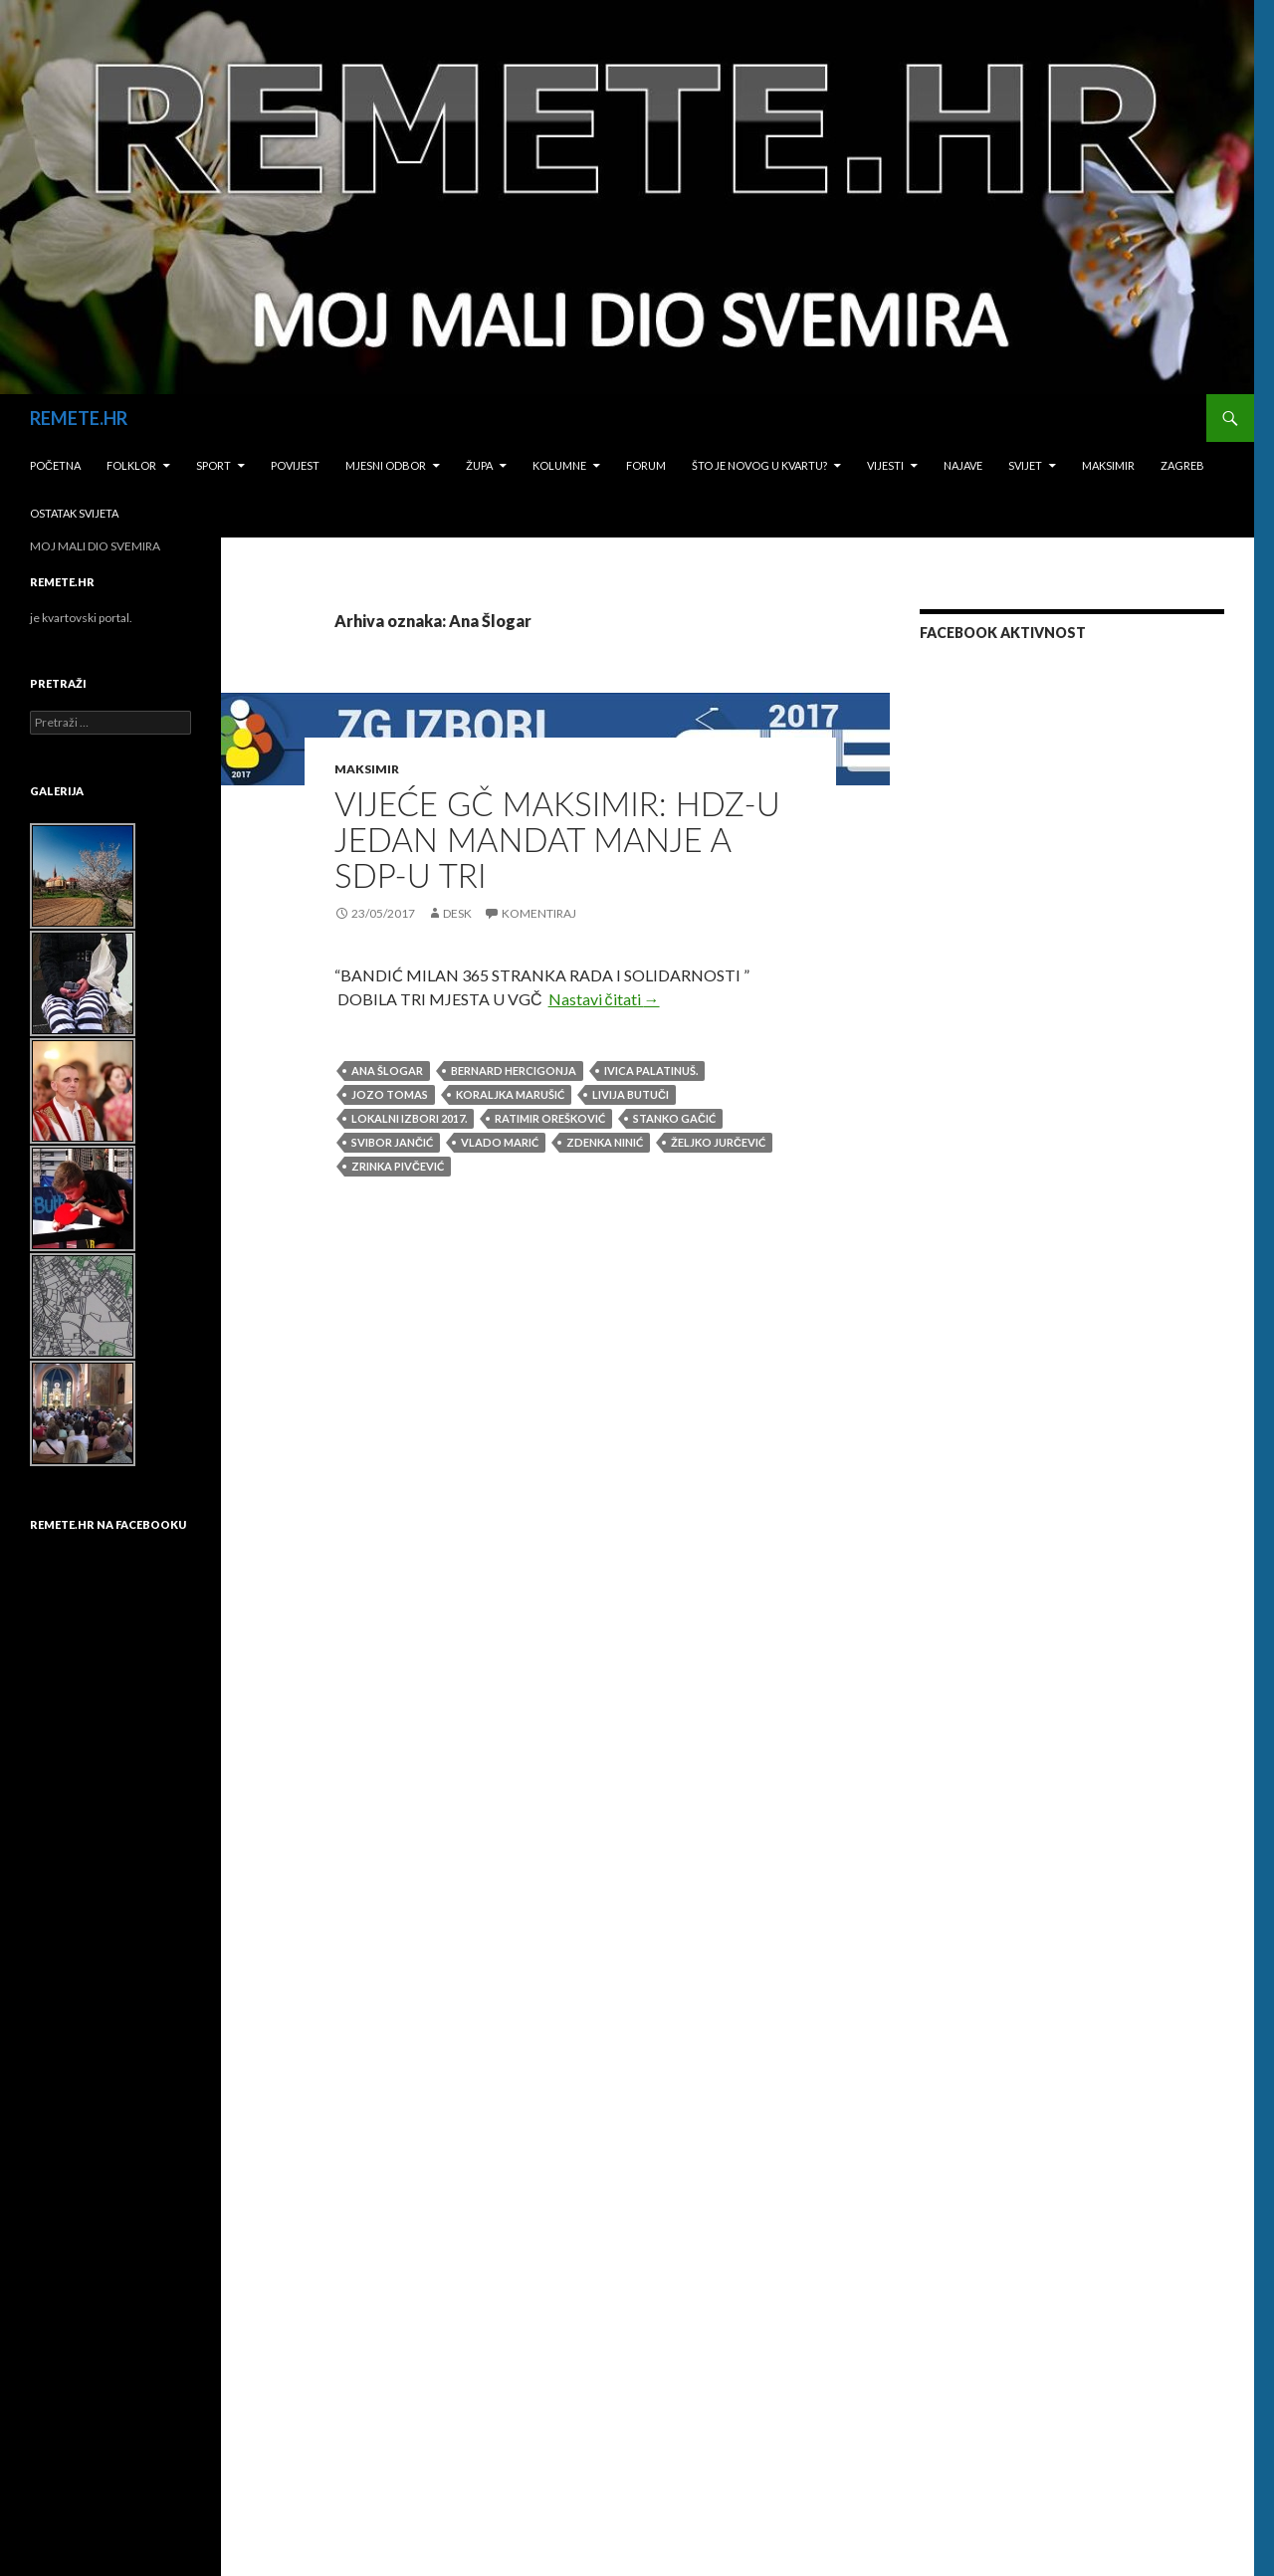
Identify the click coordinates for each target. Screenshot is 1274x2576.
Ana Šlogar (387, 1070)
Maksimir (1108, 465)
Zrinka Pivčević (397, 1166)
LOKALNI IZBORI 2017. (409, 1118)
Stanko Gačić (674, 1118)
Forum (646, 465)
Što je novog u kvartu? (759, 465)
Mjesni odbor (385, 465)
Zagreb (1182, 465)
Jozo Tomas (389, 1094)
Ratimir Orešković (550, 1118)
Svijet (1025, 465)
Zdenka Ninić (604, 1142)
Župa (479, 465)
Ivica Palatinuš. (651, 1070)
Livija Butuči (630, 1094)
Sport (213, 465)
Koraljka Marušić (510, 1094)
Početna (55, 465)
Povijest (295, 465)
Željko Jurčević (718, 1142)
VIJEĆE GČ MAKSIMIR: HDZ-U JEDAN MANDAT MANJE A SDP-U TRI (557, 839)
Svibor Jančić (392, 1142)
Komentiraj (539, 913)
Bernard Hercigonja (513, 1070)
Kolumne (559, 465)
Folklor (131, 465)
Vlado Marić (499, 1142)
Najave (963, 465)
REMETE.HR (78, 418)
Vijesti (885, 465)
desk (457, 913)
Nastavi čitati (604, 998)
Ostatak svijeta (74, 513)
